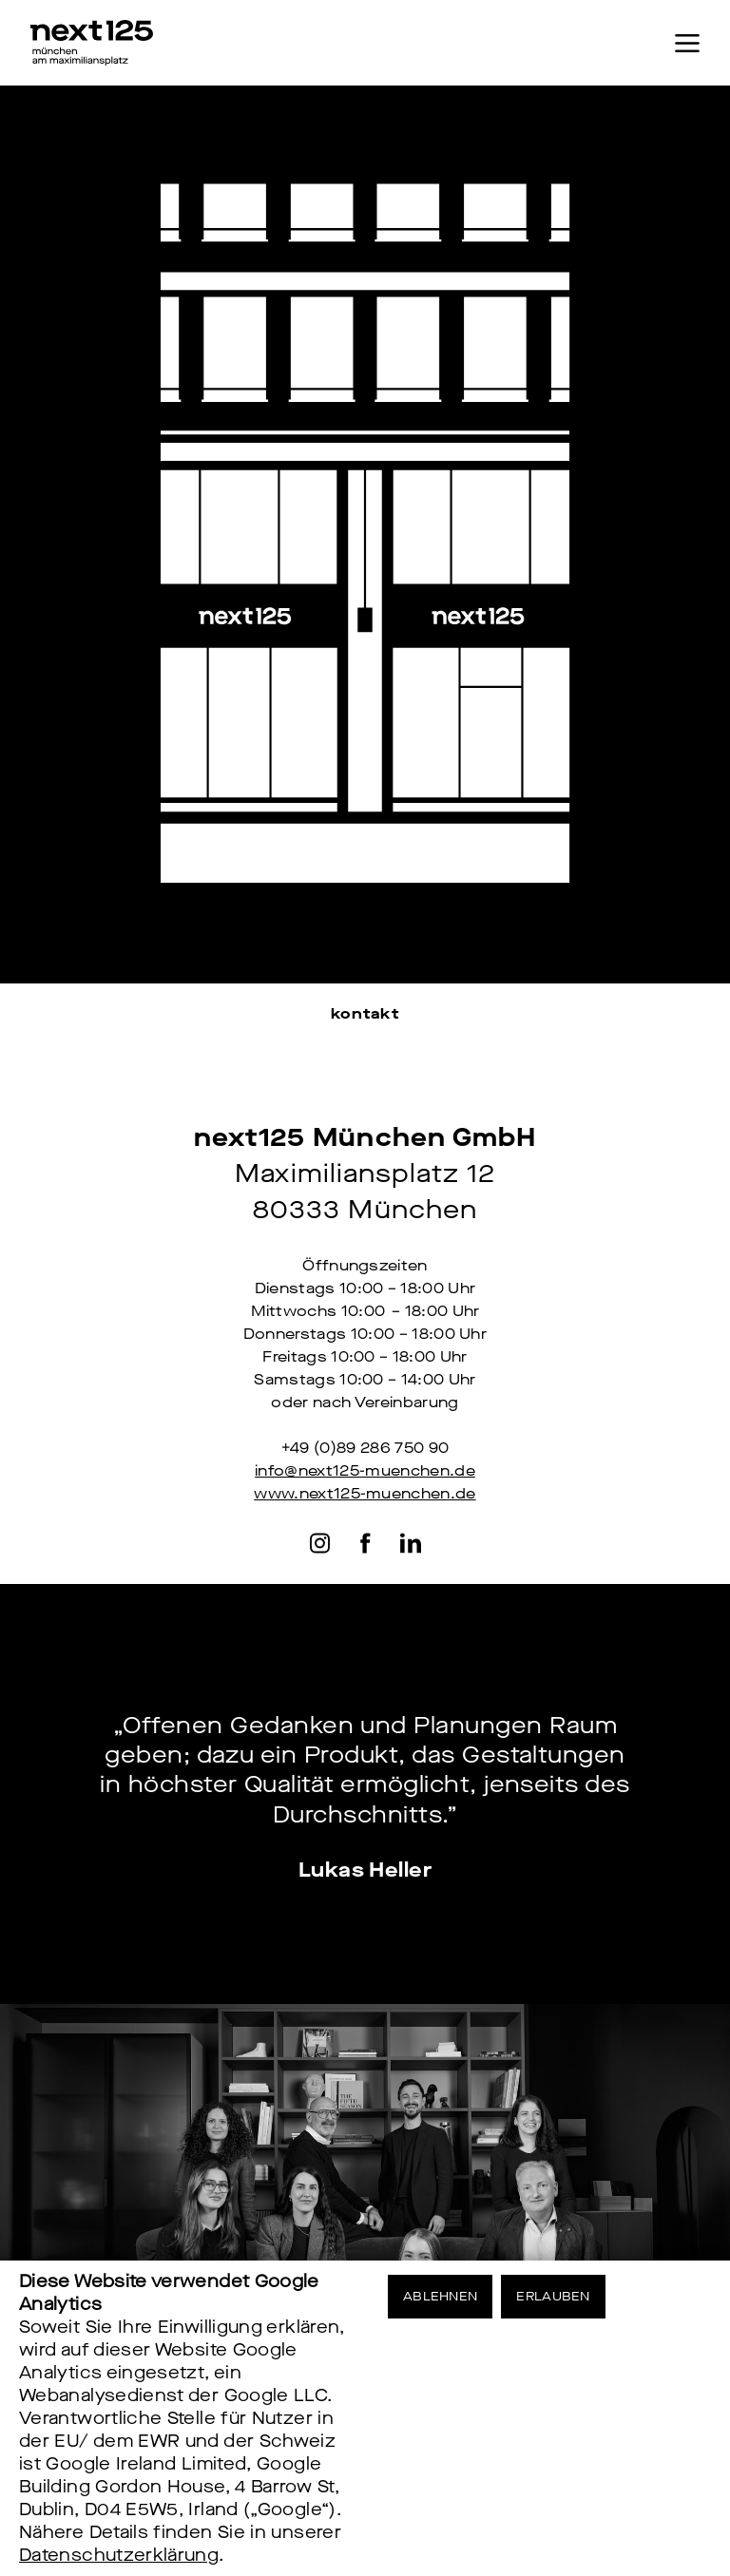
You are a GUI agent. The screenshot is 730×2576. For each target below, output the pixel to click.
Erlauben (552, 2296)
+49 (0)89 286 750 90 (365, 1448)
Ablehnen (440, 2296)
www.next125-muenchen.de (364, 1493)
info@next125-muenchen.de (365, 1470)
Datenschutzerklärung (119, 2555)
